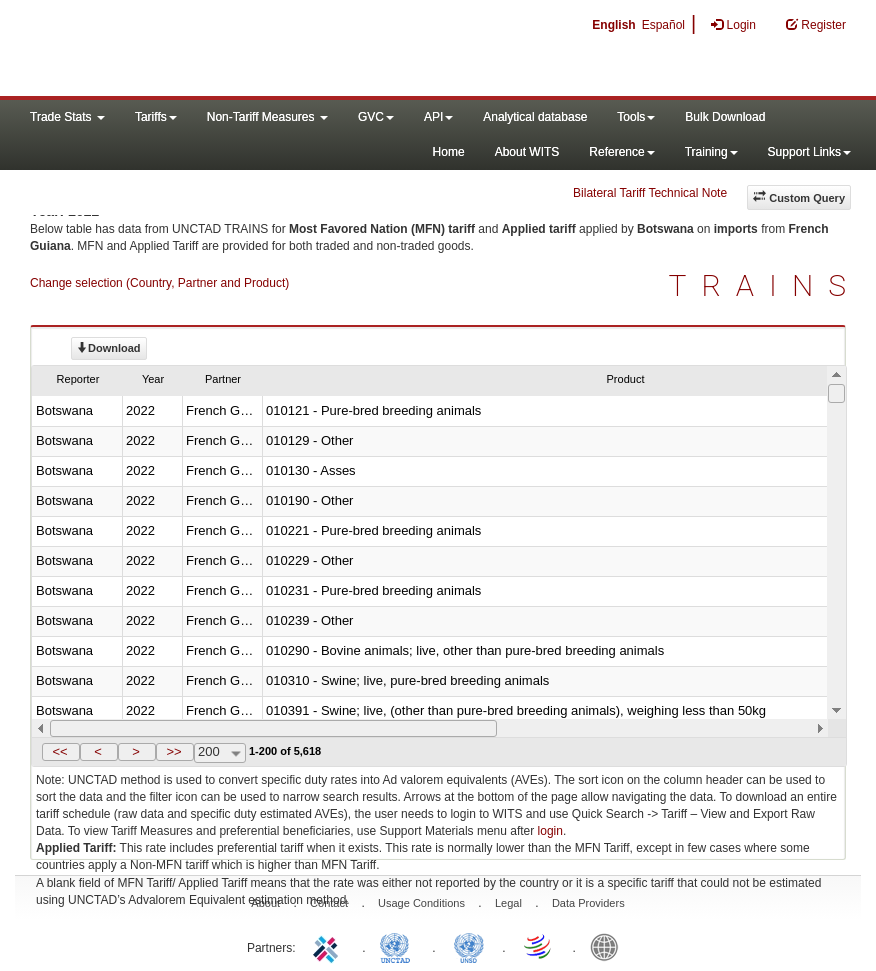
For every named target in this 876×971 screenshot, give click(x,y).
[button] (61, 752)
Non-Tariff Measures (267, 117)
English (613, 25)
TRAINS (765, 285)
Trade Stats (67, 117)
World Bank (609, 946)
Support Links (809, 152)
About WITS (527, 152)
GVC (376, 117)
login (550, 831)
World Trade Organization (539, 946)
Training (711, 152)
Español (663, 25)
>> (173, 751)
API (438, 117)
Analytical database (535, 117)
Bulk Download (725, 117)
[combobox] (220, 753)
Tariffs (156, 117)
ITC (329, 946)
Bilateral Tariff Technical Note (650, 193)
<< (59, 751)
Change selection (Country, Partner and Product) (159, 283)
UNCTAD (399, 946)
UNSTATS (469, 946)
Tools (636, 117)
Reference (621, 152)
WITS (200, 50)
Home (449, 152)
